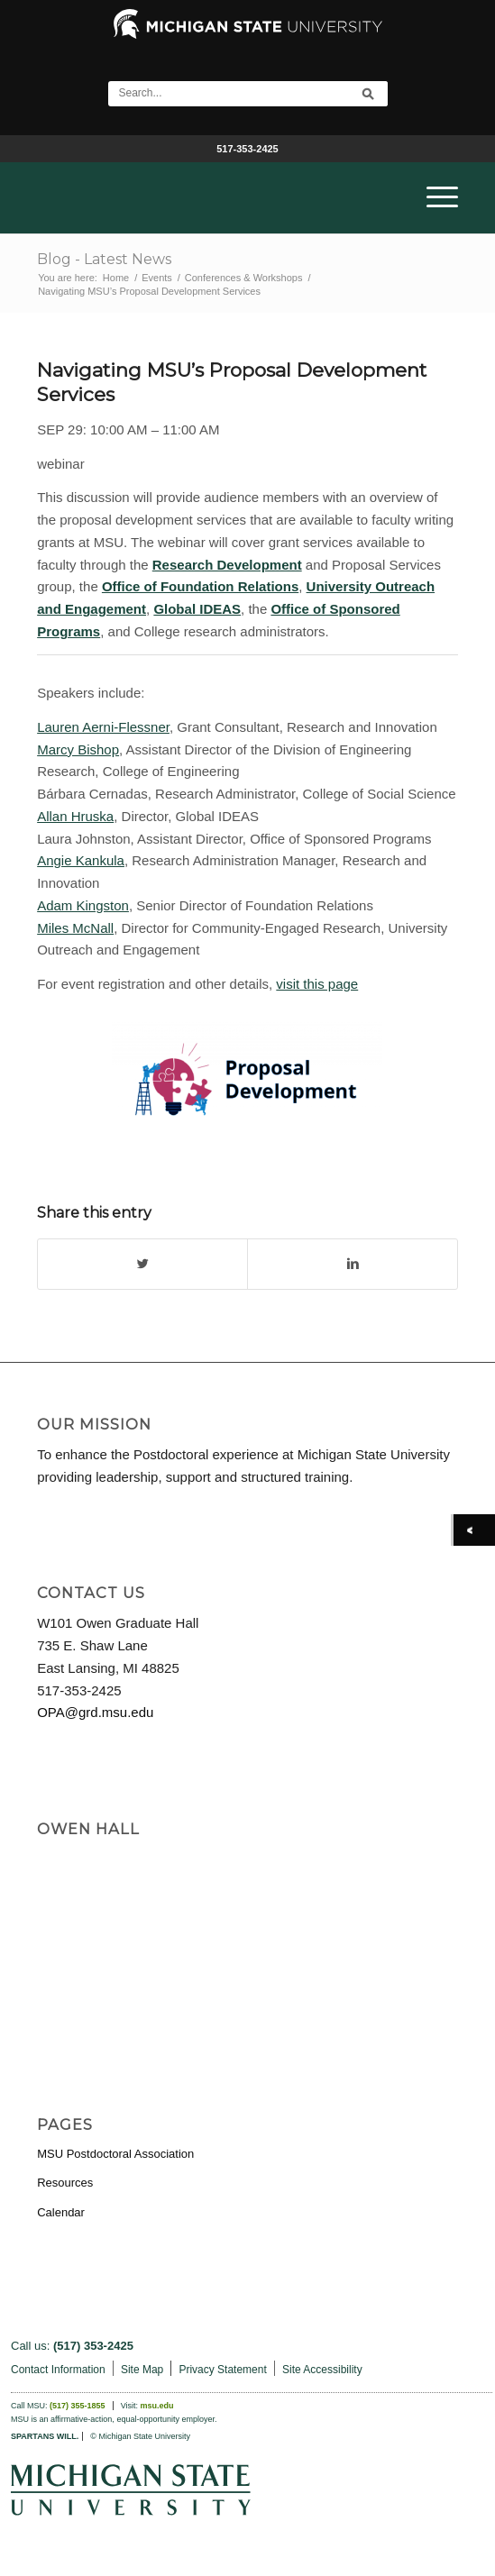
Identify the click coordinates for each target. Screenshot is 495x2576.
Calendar (61, 2212)
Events (157, 277)
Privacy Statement (222, 2369)
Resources (65, 2182)
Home (116, 277)
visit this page (317, 983)
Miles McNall (75, 928)
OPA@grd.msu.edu (95, 1712)
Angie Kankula (80, 860)
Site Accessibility (322, 2369)
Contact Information (58, 2369)
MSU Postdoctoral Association (115, 2153)
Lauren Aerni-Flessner (103, 727)
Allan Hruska (75, 816)
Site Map (142, 2369)
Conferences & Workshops (244, 277)
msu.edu (157, 2405)
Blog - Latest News (104, 259)
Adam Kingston (83, 905)
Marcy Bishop (78, 749)
